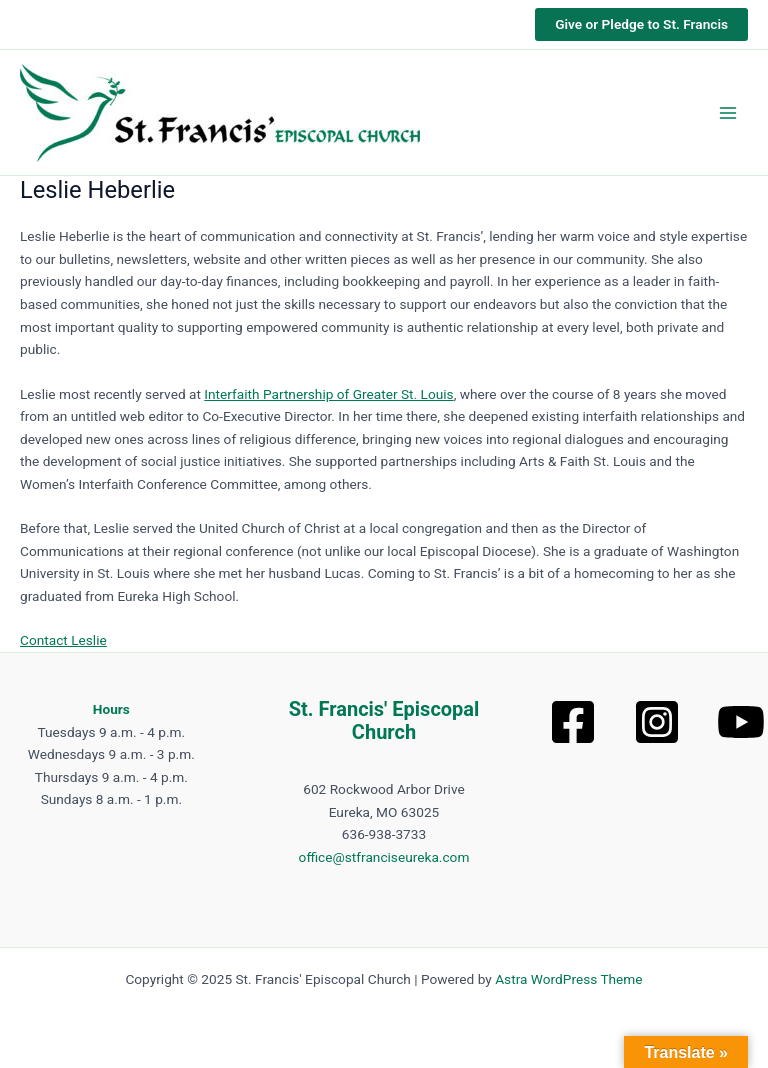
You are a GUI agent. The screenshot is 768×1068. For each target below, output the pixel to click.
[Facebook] (573, 722)
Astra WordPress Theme (568, 979)
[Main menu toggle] (728, 112)
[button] (641, 25)
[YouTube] (741, 722)
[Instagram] (657, 722)
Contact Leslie (63, 640)
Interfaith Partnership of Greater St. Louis (328, 394)
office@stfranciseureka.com (384, 857)
